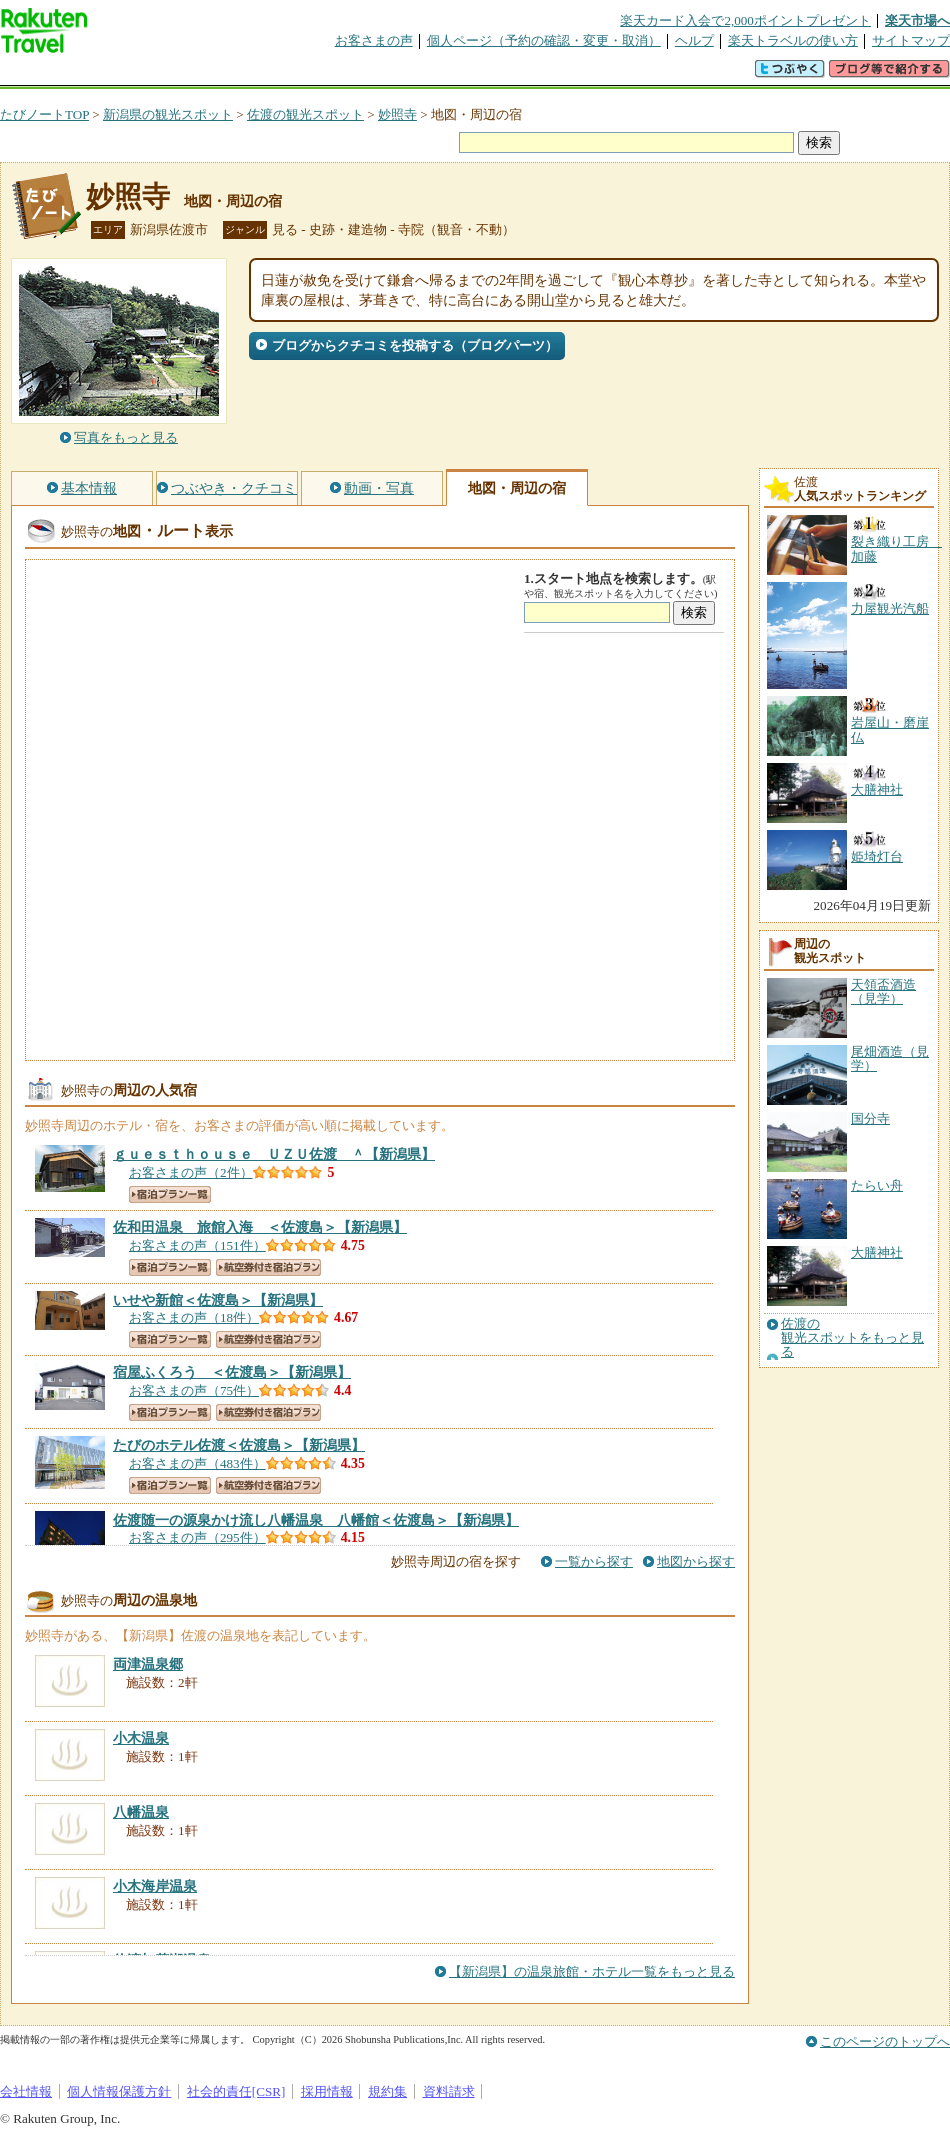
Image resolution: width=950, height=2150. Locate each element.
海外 (152, 74)
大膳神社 (877, 1252)
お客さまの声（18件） (194, 1317)
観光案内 (480, 74)
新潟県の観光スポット (168, 114)
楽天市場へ (917, 20)
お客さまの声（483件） (197, 1463)
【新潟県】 (274, 1154)
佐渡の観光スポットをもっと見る (852, 1338)
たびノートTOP (44, 114)
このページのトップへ (885, 2041)
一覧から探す (594, 1561)
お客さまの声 (374, 40)
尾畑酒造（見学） (890, 1058)
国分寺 (870, 1118)
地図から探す (696, 1561)
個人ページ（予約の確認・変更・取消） (544, 40)
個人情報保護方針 (119, 2091)
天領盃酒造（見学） (883, 991)
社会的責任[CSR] (236, 2091)
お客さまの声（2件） (191, 1172)
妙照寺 (397, 114)
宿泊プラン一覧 (170, 1194)
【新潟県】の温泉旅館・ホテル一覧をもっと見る (592, 1971)
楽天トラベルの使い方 (793, 40)
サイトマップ (911, 40)
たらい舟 (877, 1185)
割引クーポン (316, 74)
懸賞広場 (234, 74)
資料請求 (449, 2091)
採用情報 (327, 2091)
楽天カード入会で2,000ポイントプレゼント (745, 20)
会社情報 (26, 2091)
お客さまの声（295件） (197, 1537)
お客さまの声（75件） (194, 1390)
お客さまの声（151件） (197, 1245)
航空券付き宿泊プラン (268, 1267)
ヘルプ (694, 40)
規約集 (387, 2091)
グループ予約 (398, 74)
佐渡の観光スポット (305, 114)
